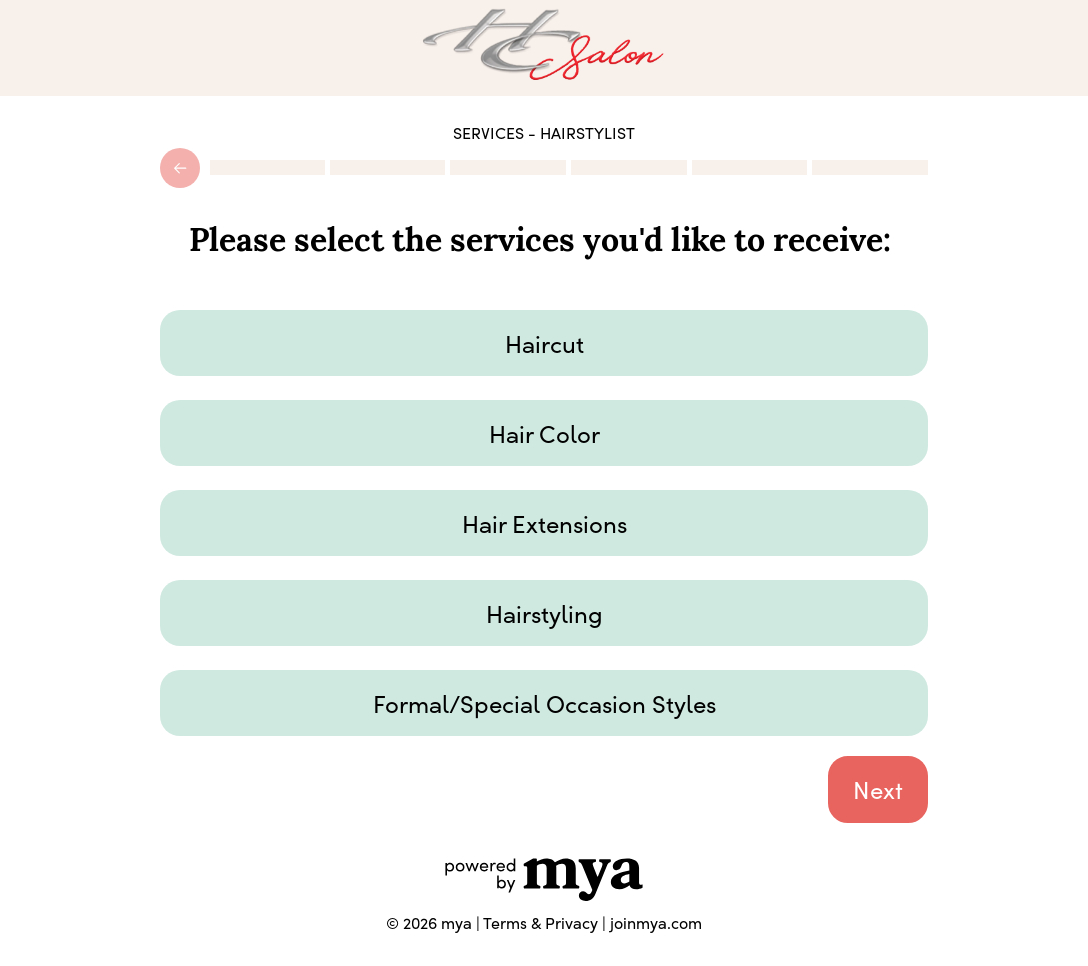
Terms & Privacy (540, 922)
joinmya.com (656, 922)
